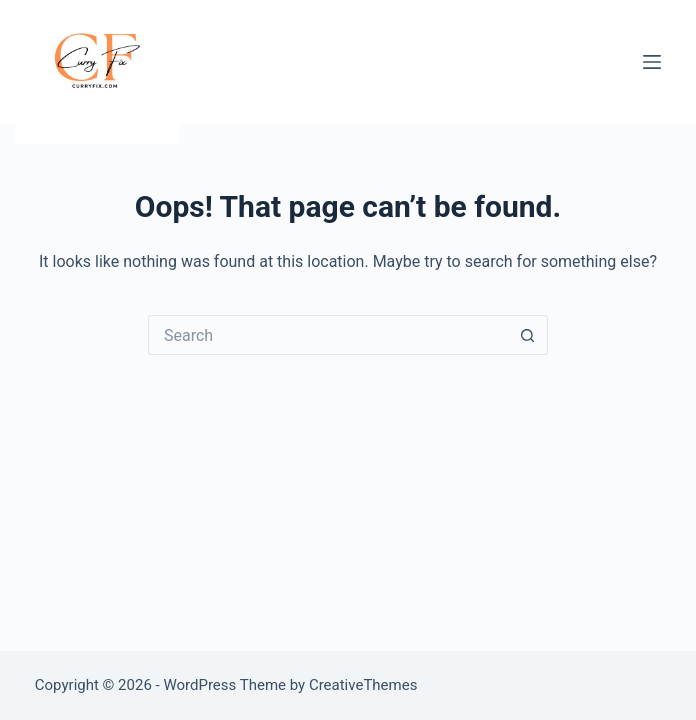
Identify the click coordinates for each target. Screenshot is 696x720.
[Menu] (652, 62)
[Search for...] (328, 335)
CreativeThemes (363, 685)
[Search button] (528, 335)
